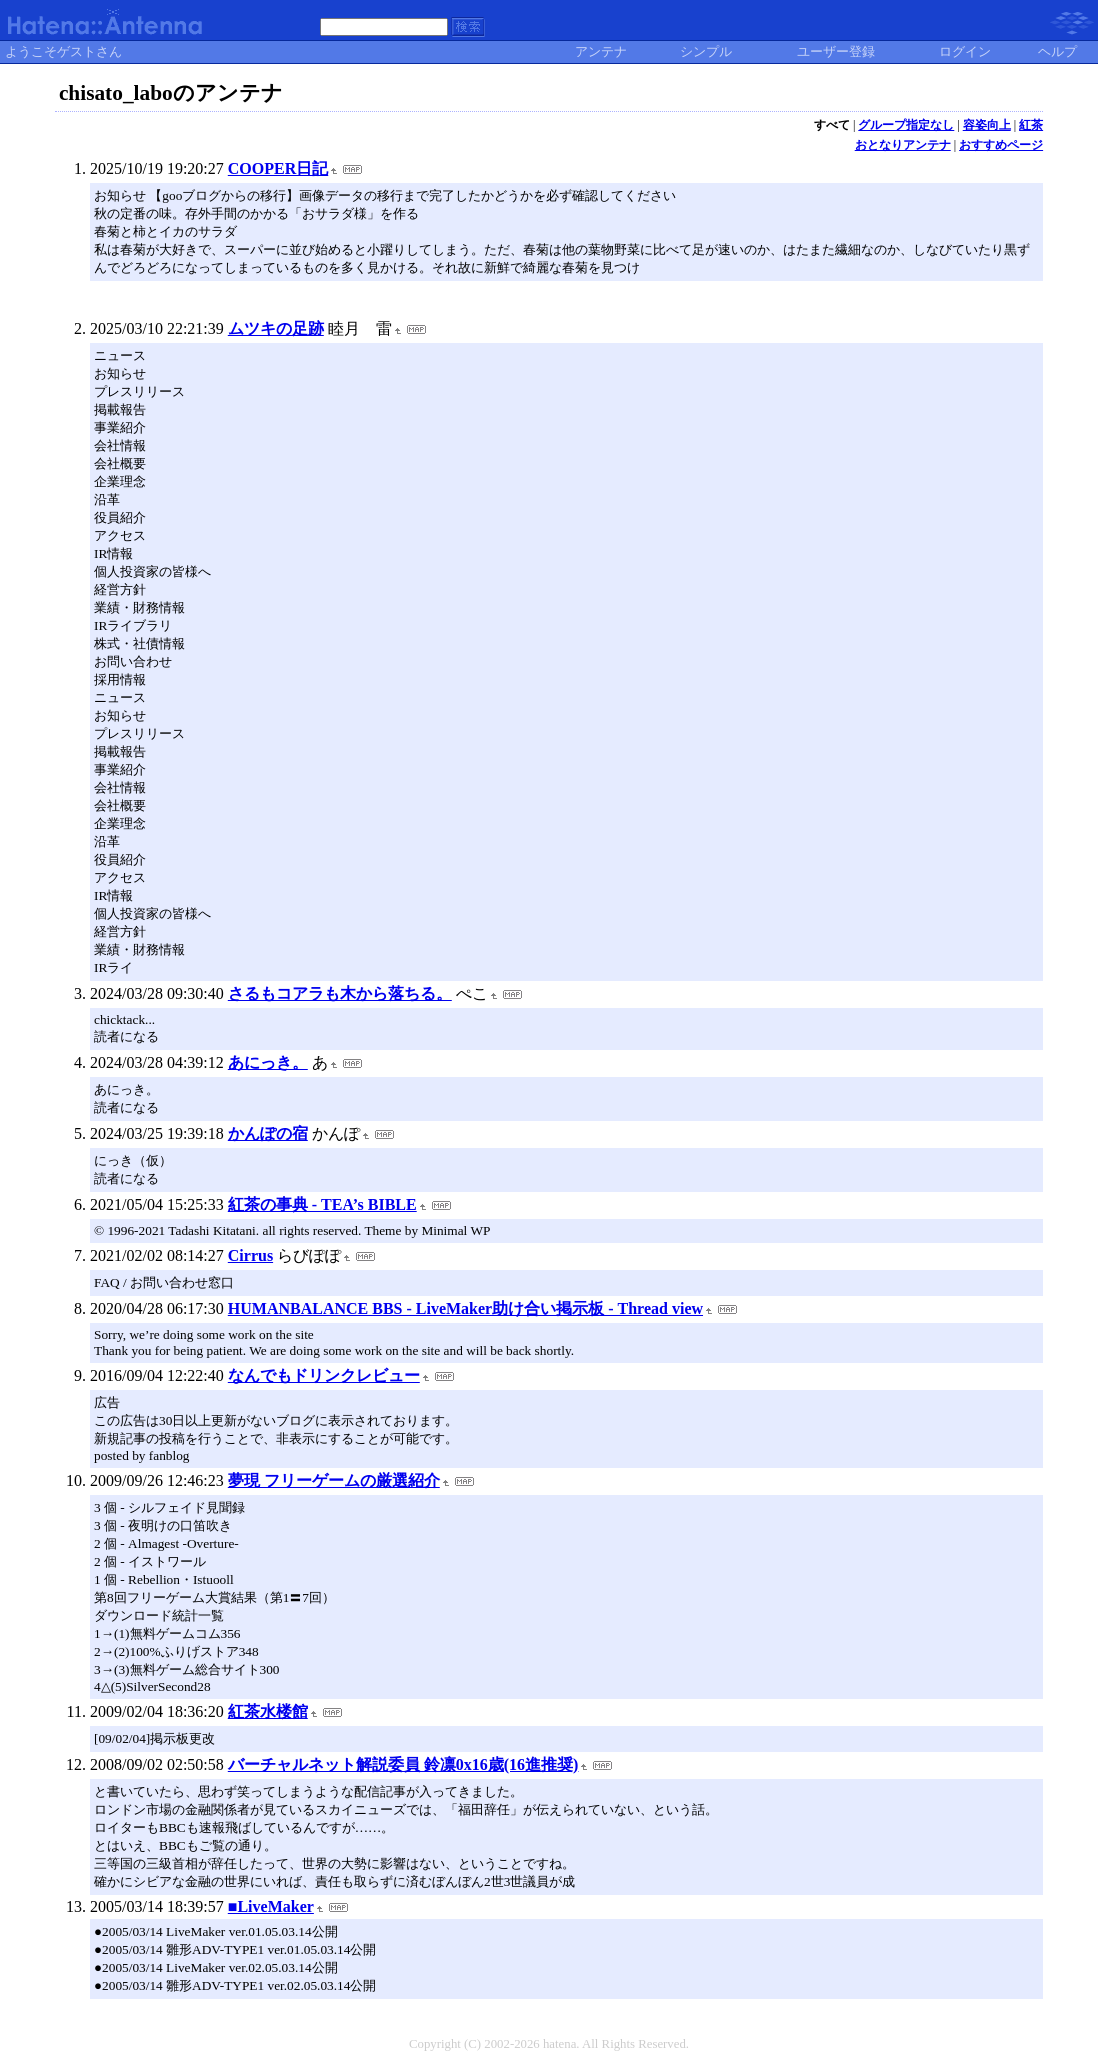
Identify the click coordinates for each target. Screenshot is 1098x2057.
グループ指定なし (906, 125)
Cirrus (250, 1255)
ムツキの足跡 (276, 328)
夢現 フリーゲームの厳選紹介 (334, 1480)
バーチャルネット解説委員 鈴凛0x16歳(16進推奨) (403, 1764)
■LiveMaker (271, 1906)
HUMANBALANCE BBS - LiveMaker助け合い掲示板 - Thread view (465, 1308)
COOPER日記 (278, 168)
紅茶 (1031, 125)
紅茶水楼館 (268, 1711)
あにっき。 (268, 1062)
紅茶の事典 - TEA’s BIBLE (322, 1204)
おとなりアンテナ (903, 145)
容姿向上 (987, 125)
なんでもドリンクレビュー (324, 1375)
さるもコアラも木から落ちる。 (340, 993)
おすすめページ (1001, 145)
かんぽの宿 (268, 1133)
